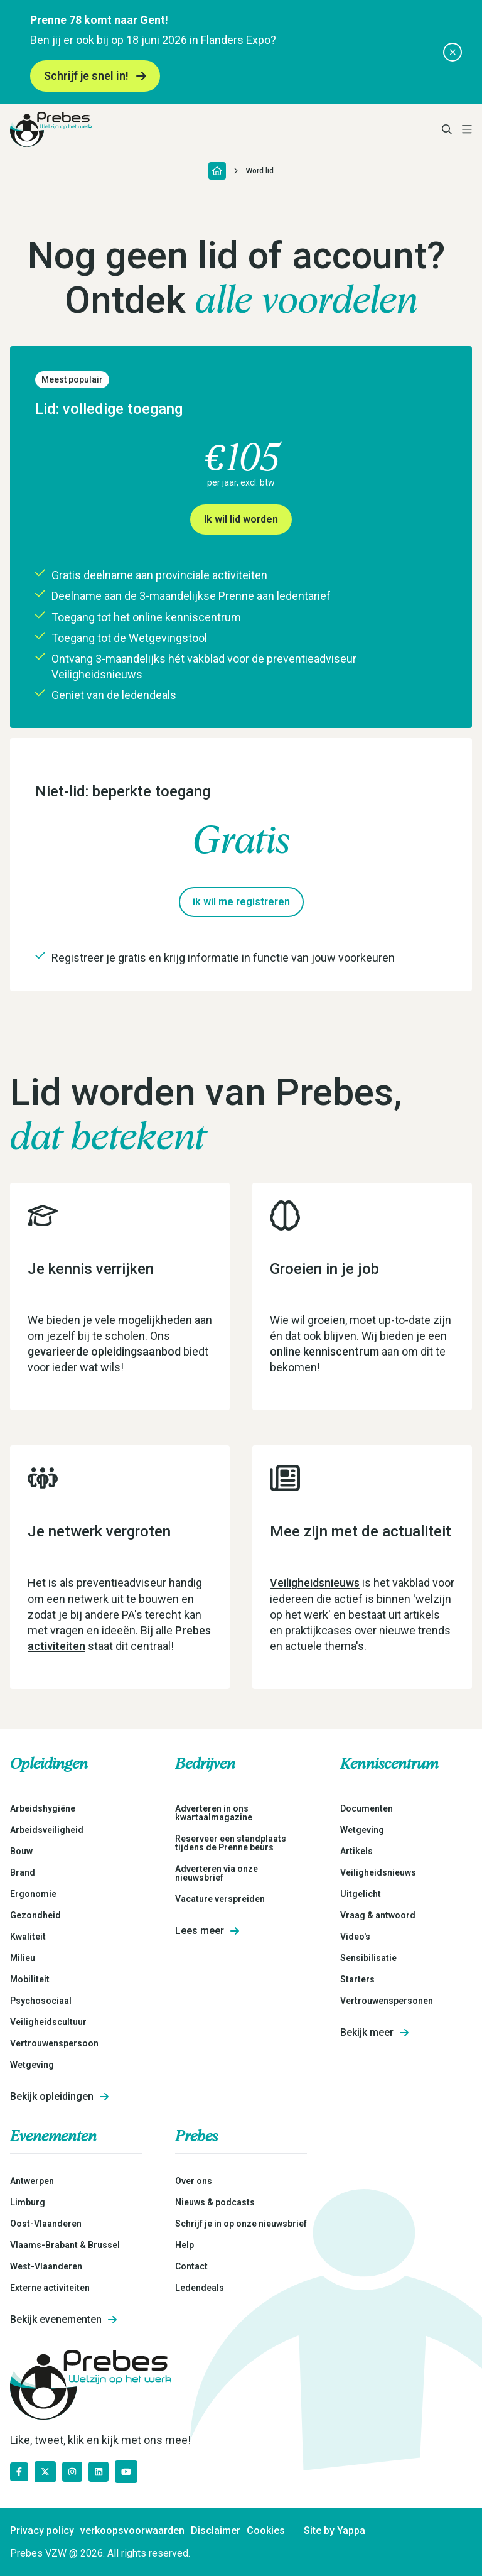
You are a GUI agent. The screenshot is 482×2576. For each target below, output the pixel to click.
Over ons (193, 2181)
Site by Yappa (334, 2531)
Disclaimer (215, 2531)
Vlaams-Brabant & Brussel (65, 2245)
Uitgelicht (360, 1893)
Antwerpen (32, 2181)
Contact (191, 2266)
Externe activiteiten (50, 2287)
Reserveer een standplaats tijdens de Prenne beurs (230, 1843)
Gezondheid (35, 1915)
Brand (22, 1872)
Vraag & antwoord (377, 1915)
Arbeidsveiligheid (46, 1829)
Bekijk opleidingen (59, 2097)
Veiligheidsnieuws (315, 1582)
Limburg (27, 2202)
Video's (355, 1936)
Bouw (21, 1851)
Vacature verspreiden (220, 1898)
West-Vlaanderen (46, 2266)
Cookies (266, 2531)
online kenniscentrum (324, 1351)
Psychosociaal (41, 2000)
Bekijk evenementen (63, 2320)
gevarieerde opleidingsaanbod (104, 1351)
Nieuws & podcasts (215, 2202)
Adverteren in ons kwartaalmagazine (213, 1813)
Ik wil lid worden (241, 519)
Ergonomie (33, 1893)
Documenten (366, 1808)
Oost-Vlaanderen (46, 2223)
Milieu (22, 1958)
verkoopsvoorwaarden (132, 2531)
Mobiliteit (30, 1979)
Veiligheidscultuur (48, 2022)
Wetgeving (32, 2064)
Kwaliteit (28, 1936)
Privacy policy (42, 2531)
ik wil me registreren (241, 902)
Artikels (356, 1851)
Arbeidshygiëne (42, 1808)
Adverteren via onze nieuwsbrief (216, 1873)
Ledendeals (199, 2287)
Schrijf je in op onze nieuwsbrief (241, 2223)
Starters (357, 1979)
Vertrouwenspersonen (386, 2000)
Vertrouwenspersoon (54, 2043)
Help (184, 2245)
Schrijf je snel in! (95, 75)
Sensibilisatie (368, 1958)
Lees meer (207, 1931)
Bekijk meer (374, 2033)
